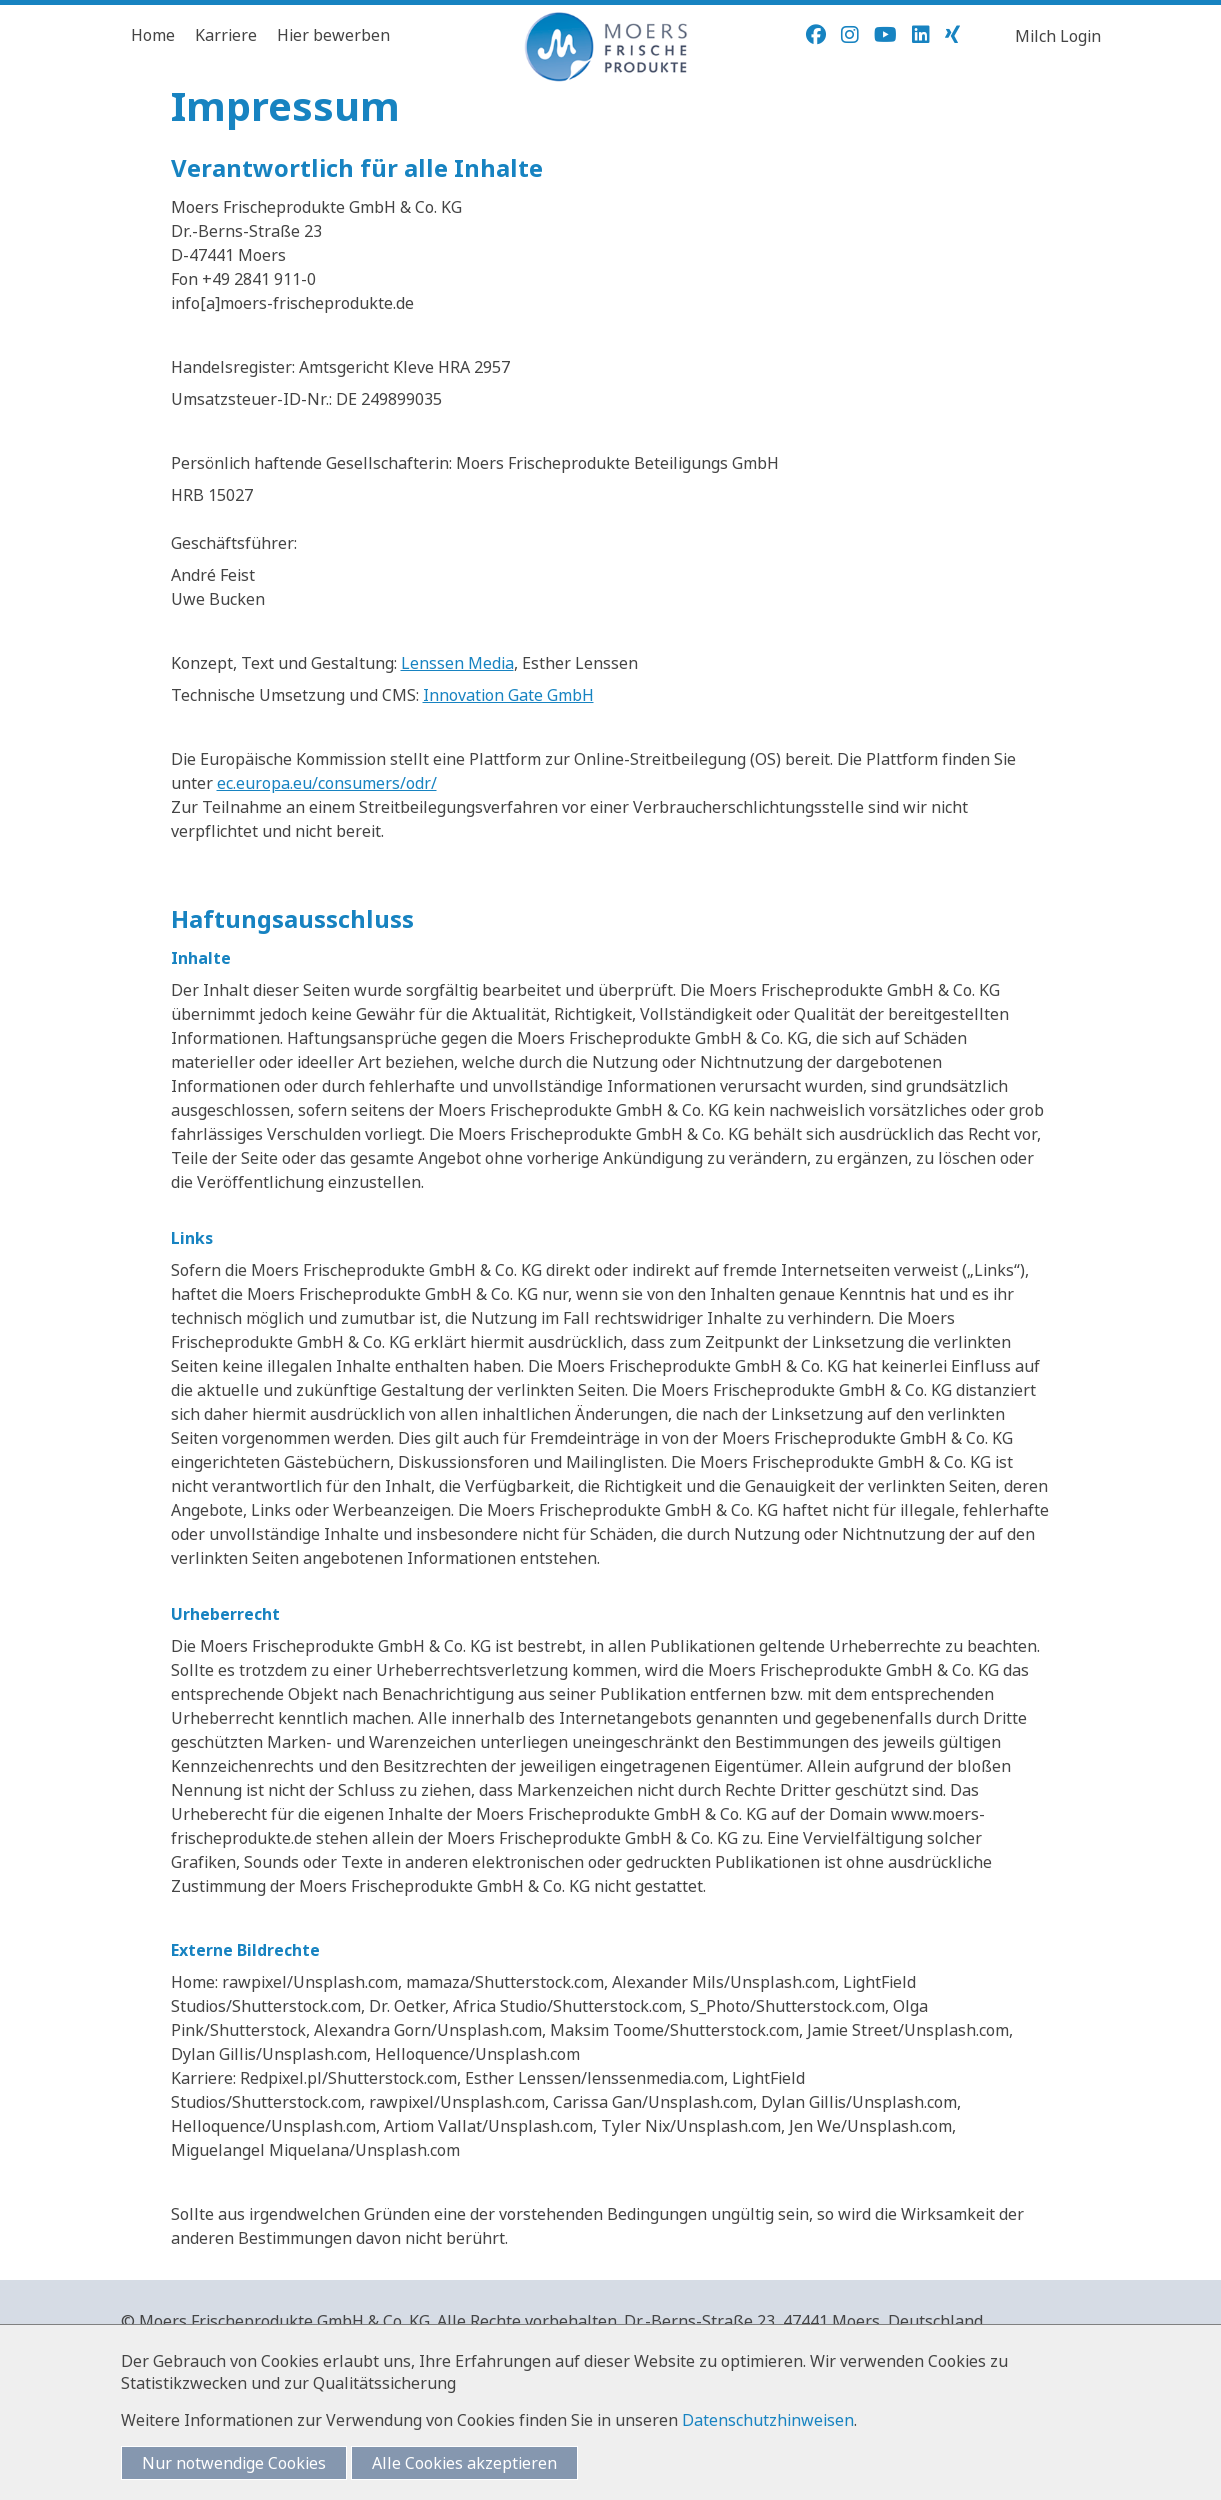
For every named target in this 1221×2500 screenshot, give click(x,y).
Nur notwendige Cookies (234, 2463)
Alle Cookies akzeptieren (464, 2463)
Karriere (226, 35)
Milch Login (1058, 36)
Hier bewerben (333, 35)
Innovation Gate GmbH (508, 695)
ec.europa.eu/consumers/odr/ (327, 783)
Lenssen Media (457, 663)
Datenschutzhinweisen (768, 2420)
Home (153, 35)
